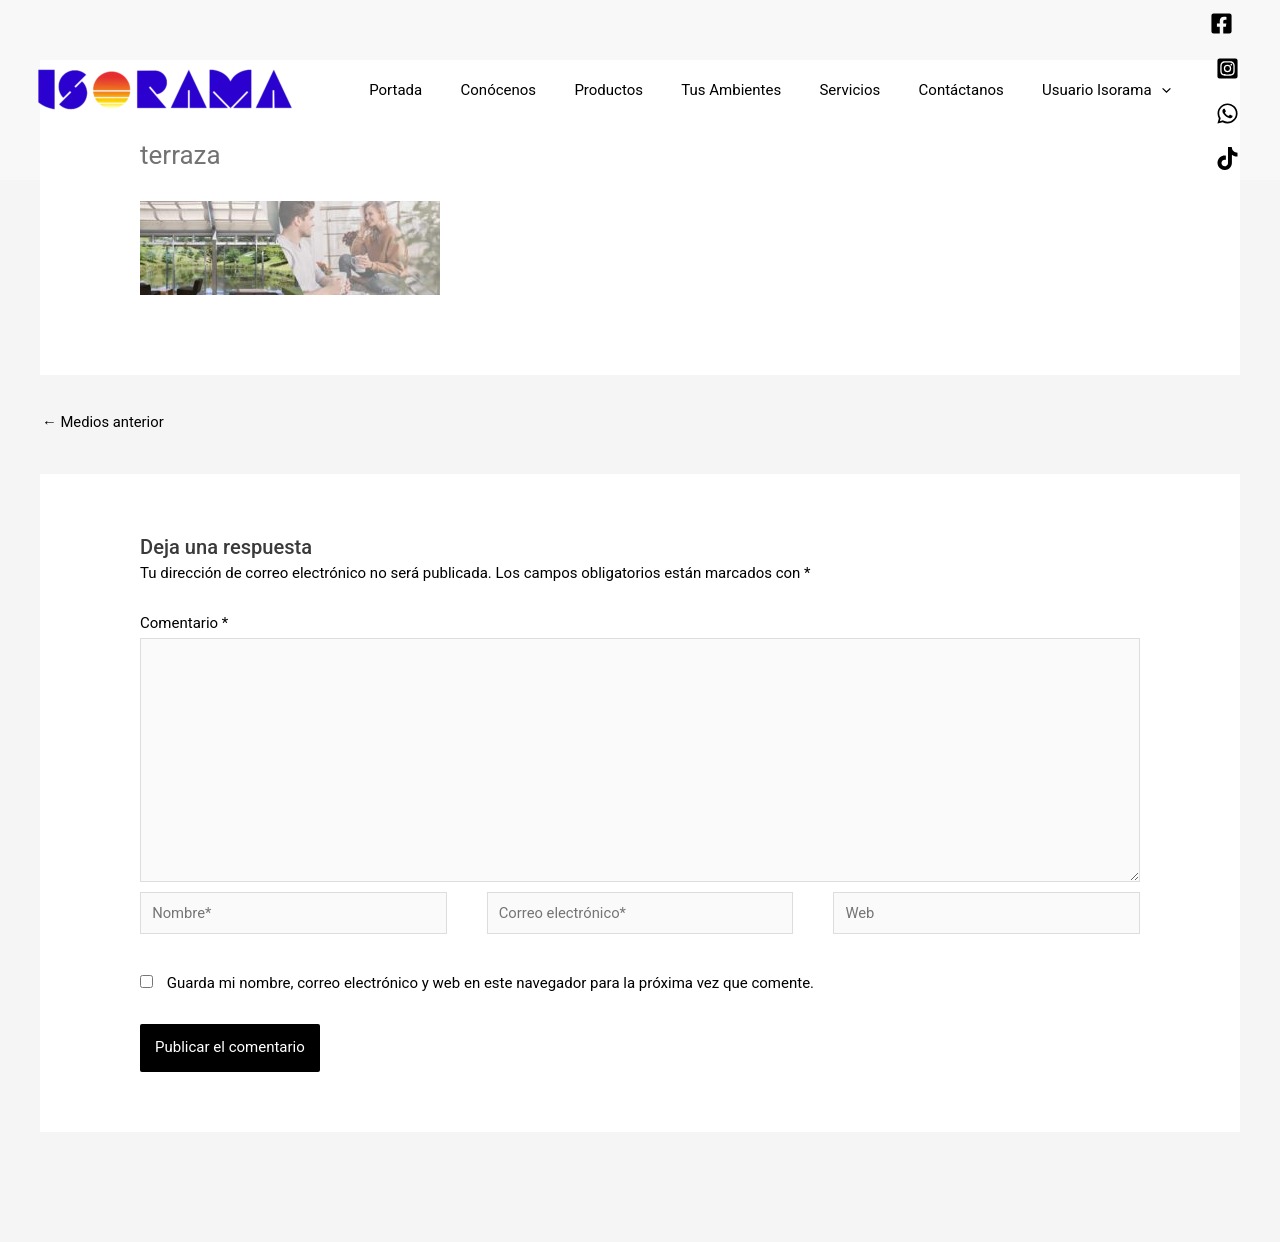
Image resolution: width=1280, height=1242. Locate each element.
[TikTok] (1204, 57)
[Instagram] (1198, 29)
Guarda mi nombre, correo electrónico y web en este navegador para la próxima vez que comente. (490, 988)
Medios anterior (104, 422)
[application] (1107, 43)
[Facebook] (1163, 29)
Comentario (184, 624)
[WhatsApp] (1169, 57)
